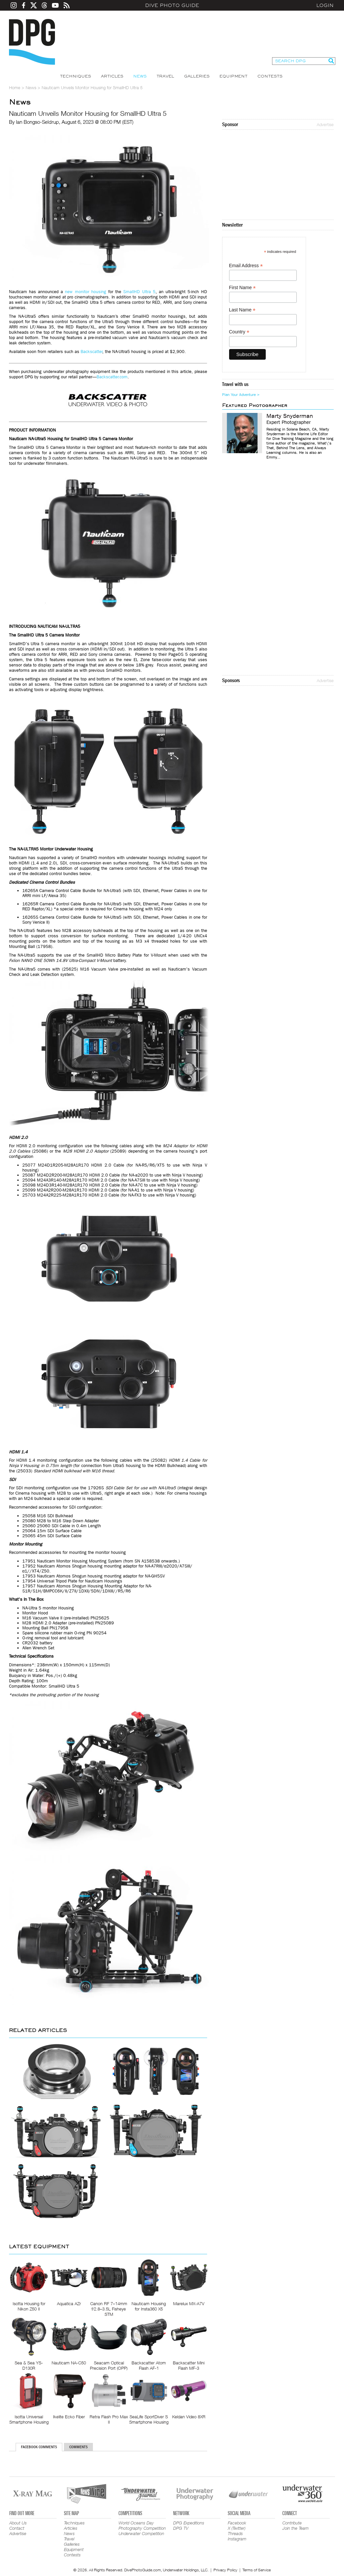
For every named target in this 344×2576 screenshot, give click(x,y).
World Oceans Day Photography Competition (142, 2525)
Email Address (246, 266)
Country (239, 332)
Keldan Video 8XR (188, 2416)
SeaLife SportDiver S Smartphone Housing (149, 2419)
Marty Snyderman (289, 416)
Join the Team (295, 2528)
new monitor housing (85, 291)
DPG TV (180, 2528)
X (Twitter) (236, 2528)
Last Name (242, 310)
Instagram (237, 2538)
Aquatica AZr (69, 2303)
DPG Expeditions (188, 2522)
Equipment (233, 76)
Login (325, 5)
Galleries (196, 76)
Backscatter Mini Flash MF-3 (188, 2365)
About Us (18, 2522)
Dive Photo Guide (172, 5)
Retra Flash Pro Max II (109, 2419)
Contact (16, 2528)
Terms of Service (256, 2569)
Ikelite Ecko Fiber (69, 2416)
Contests (269, 76)
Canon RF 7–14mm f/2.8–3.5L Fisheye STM (108, 2309)
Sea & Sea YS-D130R (29, 2365)
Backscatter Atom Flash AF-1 (149, 2365)
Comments (78, 2447)
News (140, 76)
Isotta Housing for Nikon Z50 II (29, 2306)
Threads (235, 2533)
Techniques (75, 76)
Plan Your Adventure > (240, 394)
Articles (112, 76)
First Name (242, 287)
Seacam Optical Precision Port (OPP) (109, 2365)
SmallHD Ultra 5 (139, 291)
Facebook (237, 2522)
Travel (165, 76)
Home (14, 87)
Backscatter (92, 351)
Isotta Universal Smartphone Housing (29, 2419)
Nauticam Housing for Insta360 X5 (149, 2306)
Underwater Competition (141, 2533)
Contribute (292, 2522)
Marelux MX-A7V (188, 2303)
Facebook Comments (39, 2447)
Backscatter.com (112, 376)
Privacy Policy (225, 2569)
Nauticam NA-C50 (69, 2362)
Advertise (325, 124)
